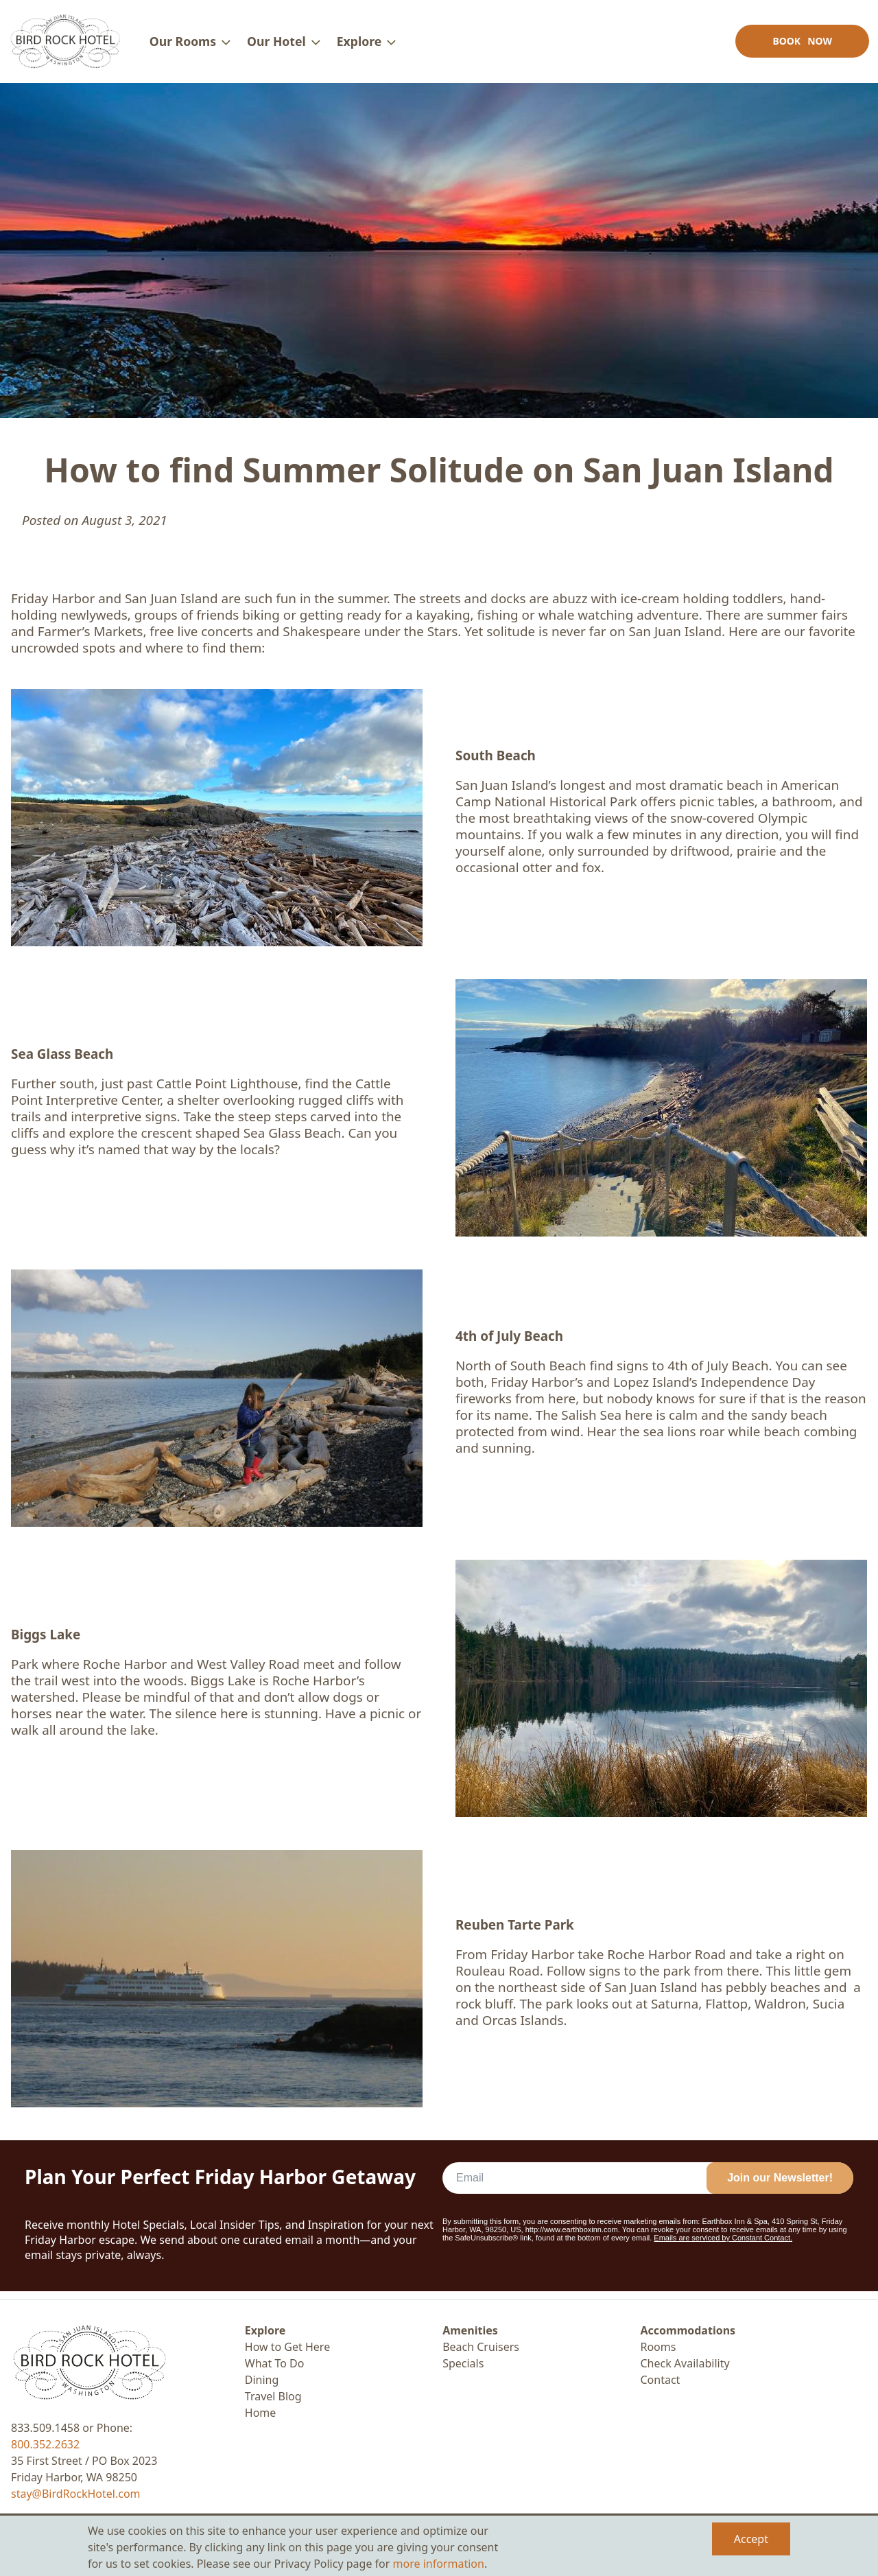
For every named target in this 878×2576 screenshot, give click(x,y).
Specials (463, 2363)
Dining (262, 2379)
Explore (265, 2330)
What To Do (275, 2363)
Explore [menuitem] (361, 45)
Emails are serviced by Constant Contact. (723, 2246)
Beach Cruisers (480, 2346)
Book (800, 44)
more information (438, 2563)
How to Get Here (287, 2346)
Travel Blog (273, 2396)
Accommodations (687, 2330)
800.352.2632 (45, 2444)
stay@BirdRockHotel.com (76, 2493)
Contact (660, 2379)
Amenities (470, 2330)
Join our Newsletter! (780, 2186)
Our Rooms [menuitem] (185, 45)
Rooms (658, 2346)
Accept (751, 2538)
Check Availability (684, 2363)
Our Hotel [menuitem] (278, 45)
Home (260, 2412)
